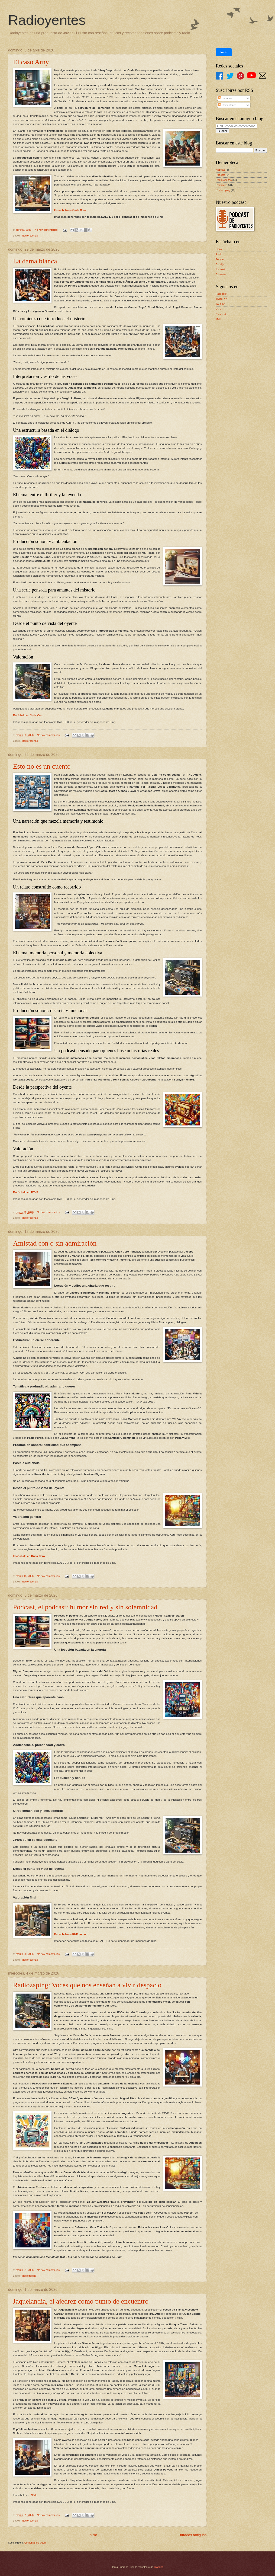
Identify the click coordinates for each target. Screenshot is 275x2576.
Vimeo (219, 309)
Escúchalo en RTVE (25, 1192)
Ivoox (219, 249)
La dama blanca (35, 261)
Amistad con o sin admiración (55, 1243)
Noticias (220, 169)
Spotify (220, 264)
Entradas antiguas (192, 2535)
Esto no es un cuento (42, 766)
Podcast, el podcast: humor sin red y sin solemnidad (85, 1607)
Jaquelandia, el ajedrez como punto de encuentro (81, 2301)
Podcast (220, 174)
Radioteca (221, 185)
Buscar (222, 131)
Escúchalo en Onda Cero (28, 715)
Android (220, 269)
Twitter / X (221, 298)
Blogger (158, 2567)
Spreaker (221, 274)
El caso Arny (31, 62)
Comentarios (227, 105)
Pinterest (221, 314)
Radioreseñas (30, 235)
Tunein (219, 259)
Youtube (220, 304)
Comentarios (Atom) (35, 2542)
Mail (218, 319)
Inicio (93, 2535)
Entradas (225, 98)
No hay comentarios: (47, 229)
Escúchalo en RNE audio (70, 1934)
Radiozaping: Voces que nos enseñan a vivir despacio (87, 1985)
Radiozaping (29, 2275)
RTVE (33, 2495)
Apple (219, 254)
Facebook (221, 293)
